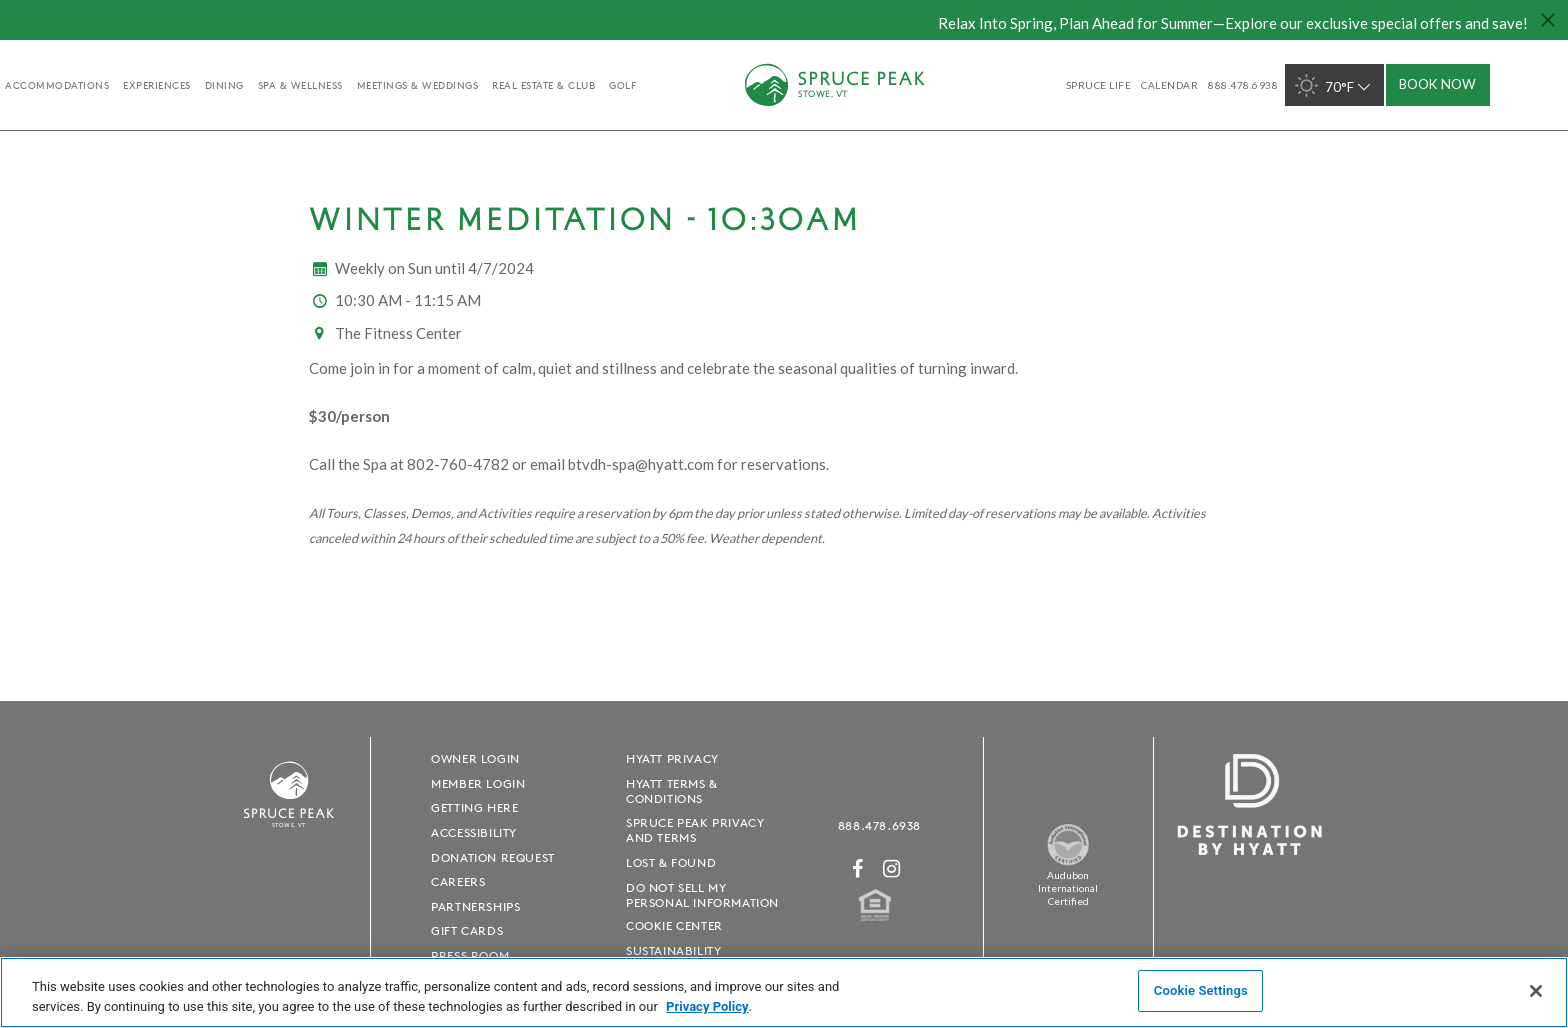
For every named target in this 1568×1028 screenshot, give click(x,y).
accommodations (57, 85)
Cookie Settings (1201, 990)
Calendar (1169, 85)
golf (622, 85)
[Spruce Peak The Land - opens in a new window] (1068, 861)
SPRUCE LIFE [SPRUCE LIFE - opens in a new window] (1099, 85)
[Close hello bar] (1548, 20)
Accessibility (474, 832)
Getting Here (474, 807)
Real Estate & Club (543, 85)
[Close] (1536, 991)
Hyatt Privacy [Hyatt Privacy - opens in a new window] (672, 758)
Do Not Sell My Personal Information (702, 895)
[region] (784, 992)
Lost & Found (671, 862)
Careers (458, 881)
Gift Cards (467, 930)
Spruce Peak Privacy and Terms (695, 830)
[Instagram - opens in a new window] (892, 868)
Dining (224, 85)
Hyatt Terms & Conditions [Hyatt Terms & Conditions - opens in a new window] (672, 791)
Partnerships (475, 906)
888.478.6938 (879, 825)
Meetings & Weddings (418, 85)
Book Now (1437, 84)
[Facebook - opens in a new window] (858, 868)
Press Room (470, 955)
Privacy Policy (707, 1006)
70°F (1334, 85)
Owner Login (475, 758)
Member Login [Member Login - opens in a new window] (478, 783)
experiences (157, 85)
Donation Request (493, 857)
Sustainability (673, 950)
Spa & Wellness (300, 85)
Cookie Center (674, 925)
